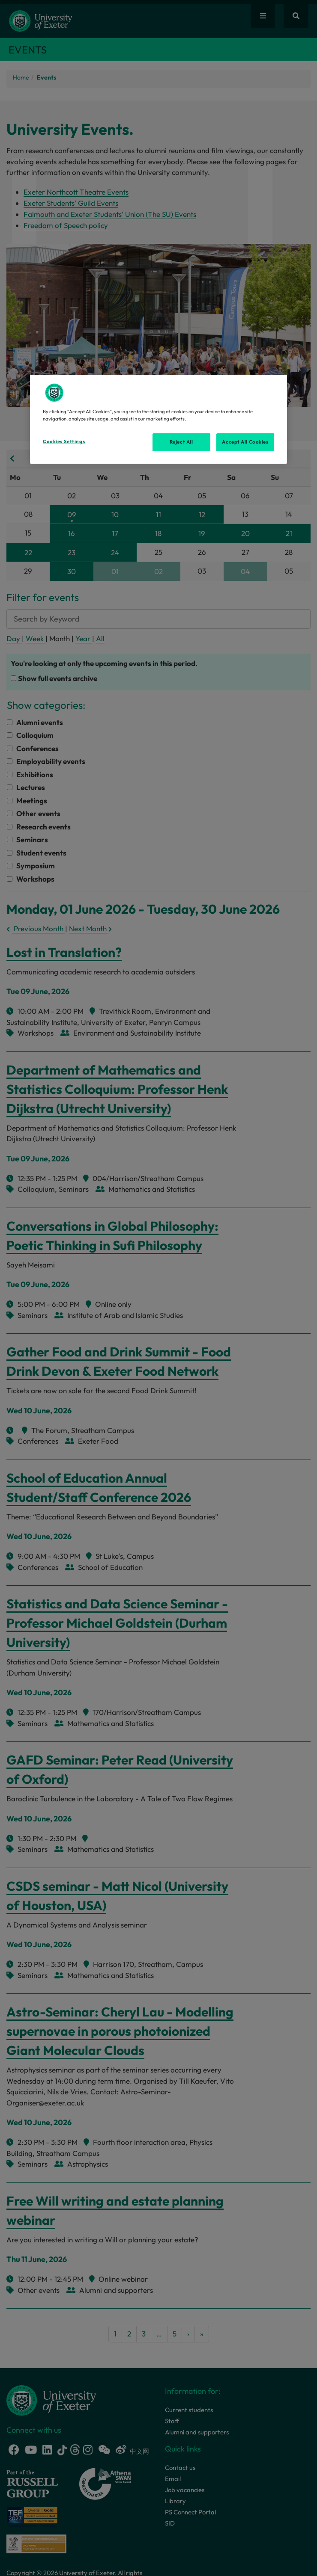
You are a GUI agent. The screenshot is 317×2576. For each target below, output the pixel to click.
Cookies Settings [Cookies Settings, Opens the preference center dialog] (64, 441)
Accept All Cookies (245, 442)
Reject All (181, 442)
